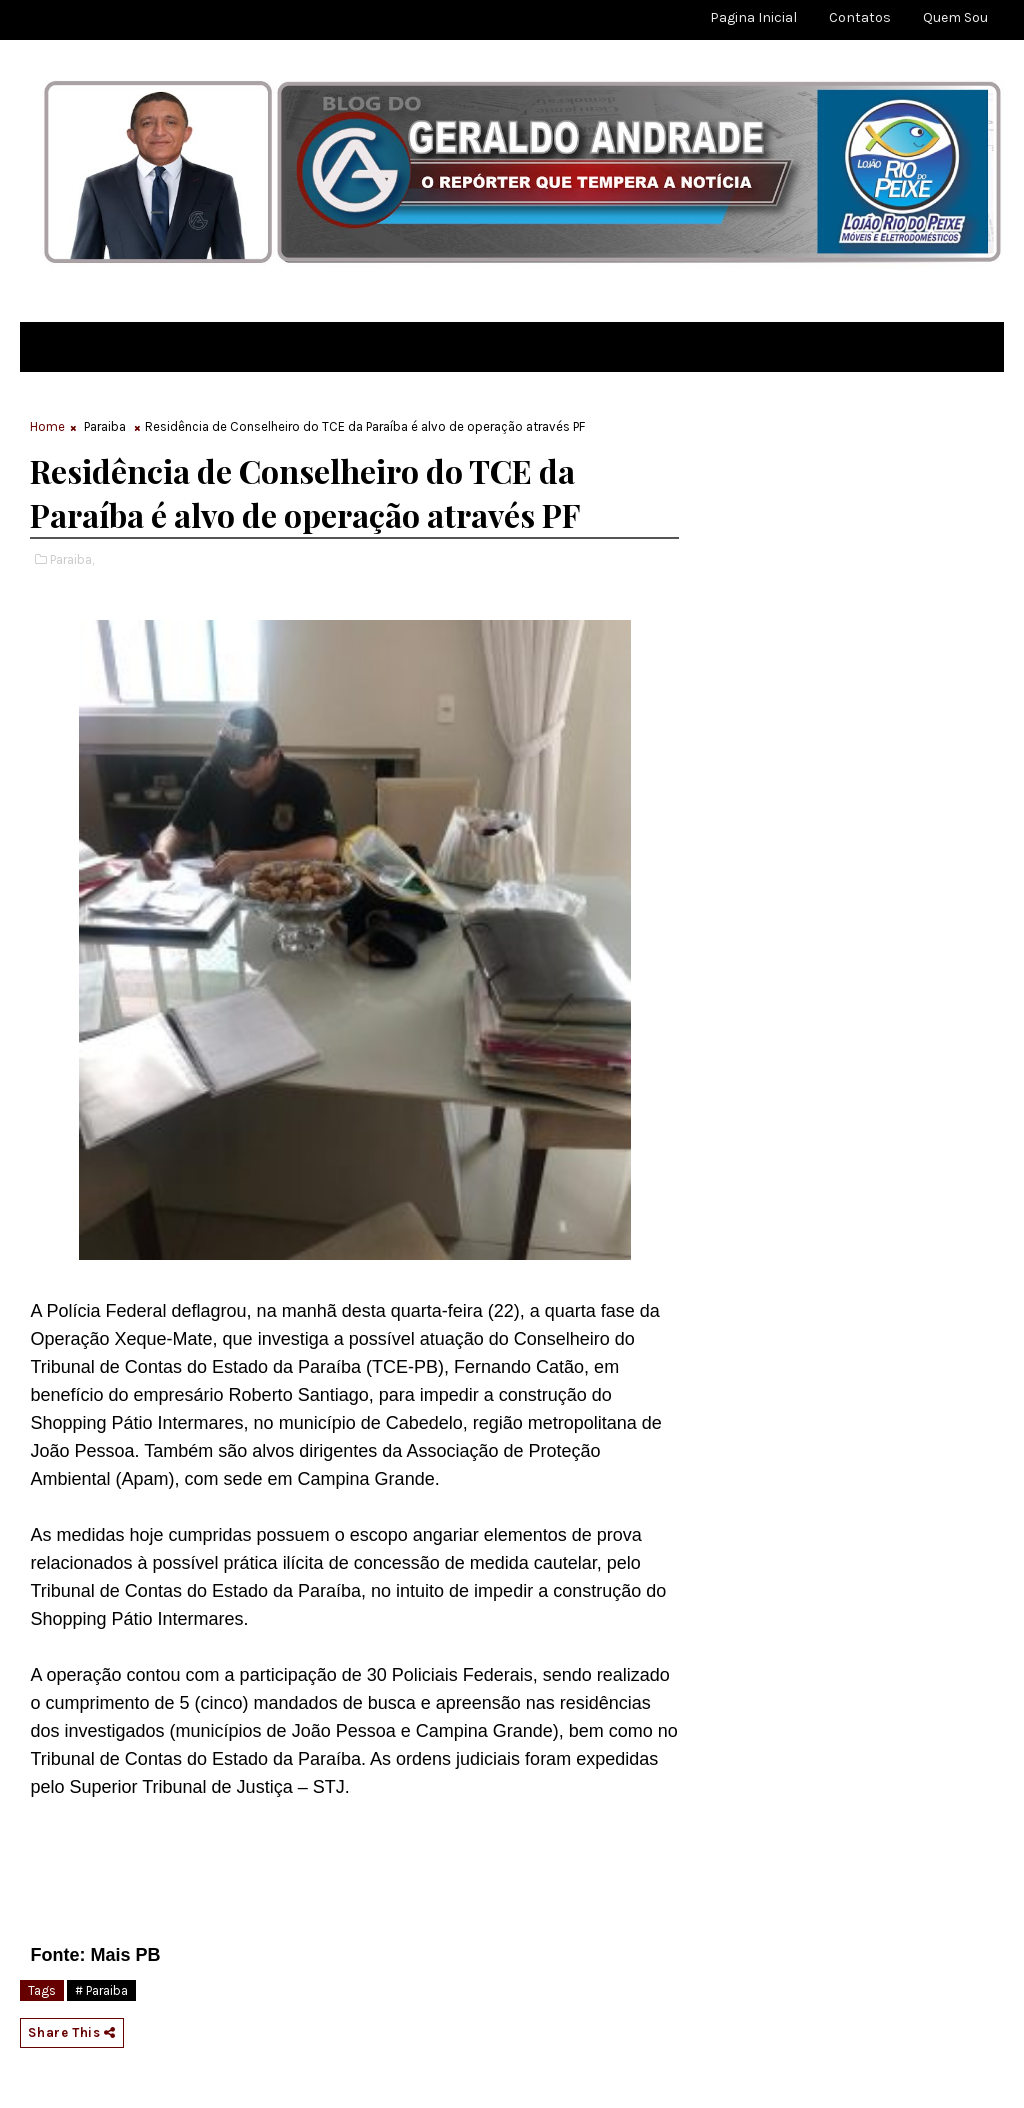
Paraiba (105, 426)
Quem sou (955, 17)
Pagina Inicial (753, 17)
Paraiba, (72, 559)
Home (47, 426)
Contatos (860, 17)
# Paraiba (101, 1990)
